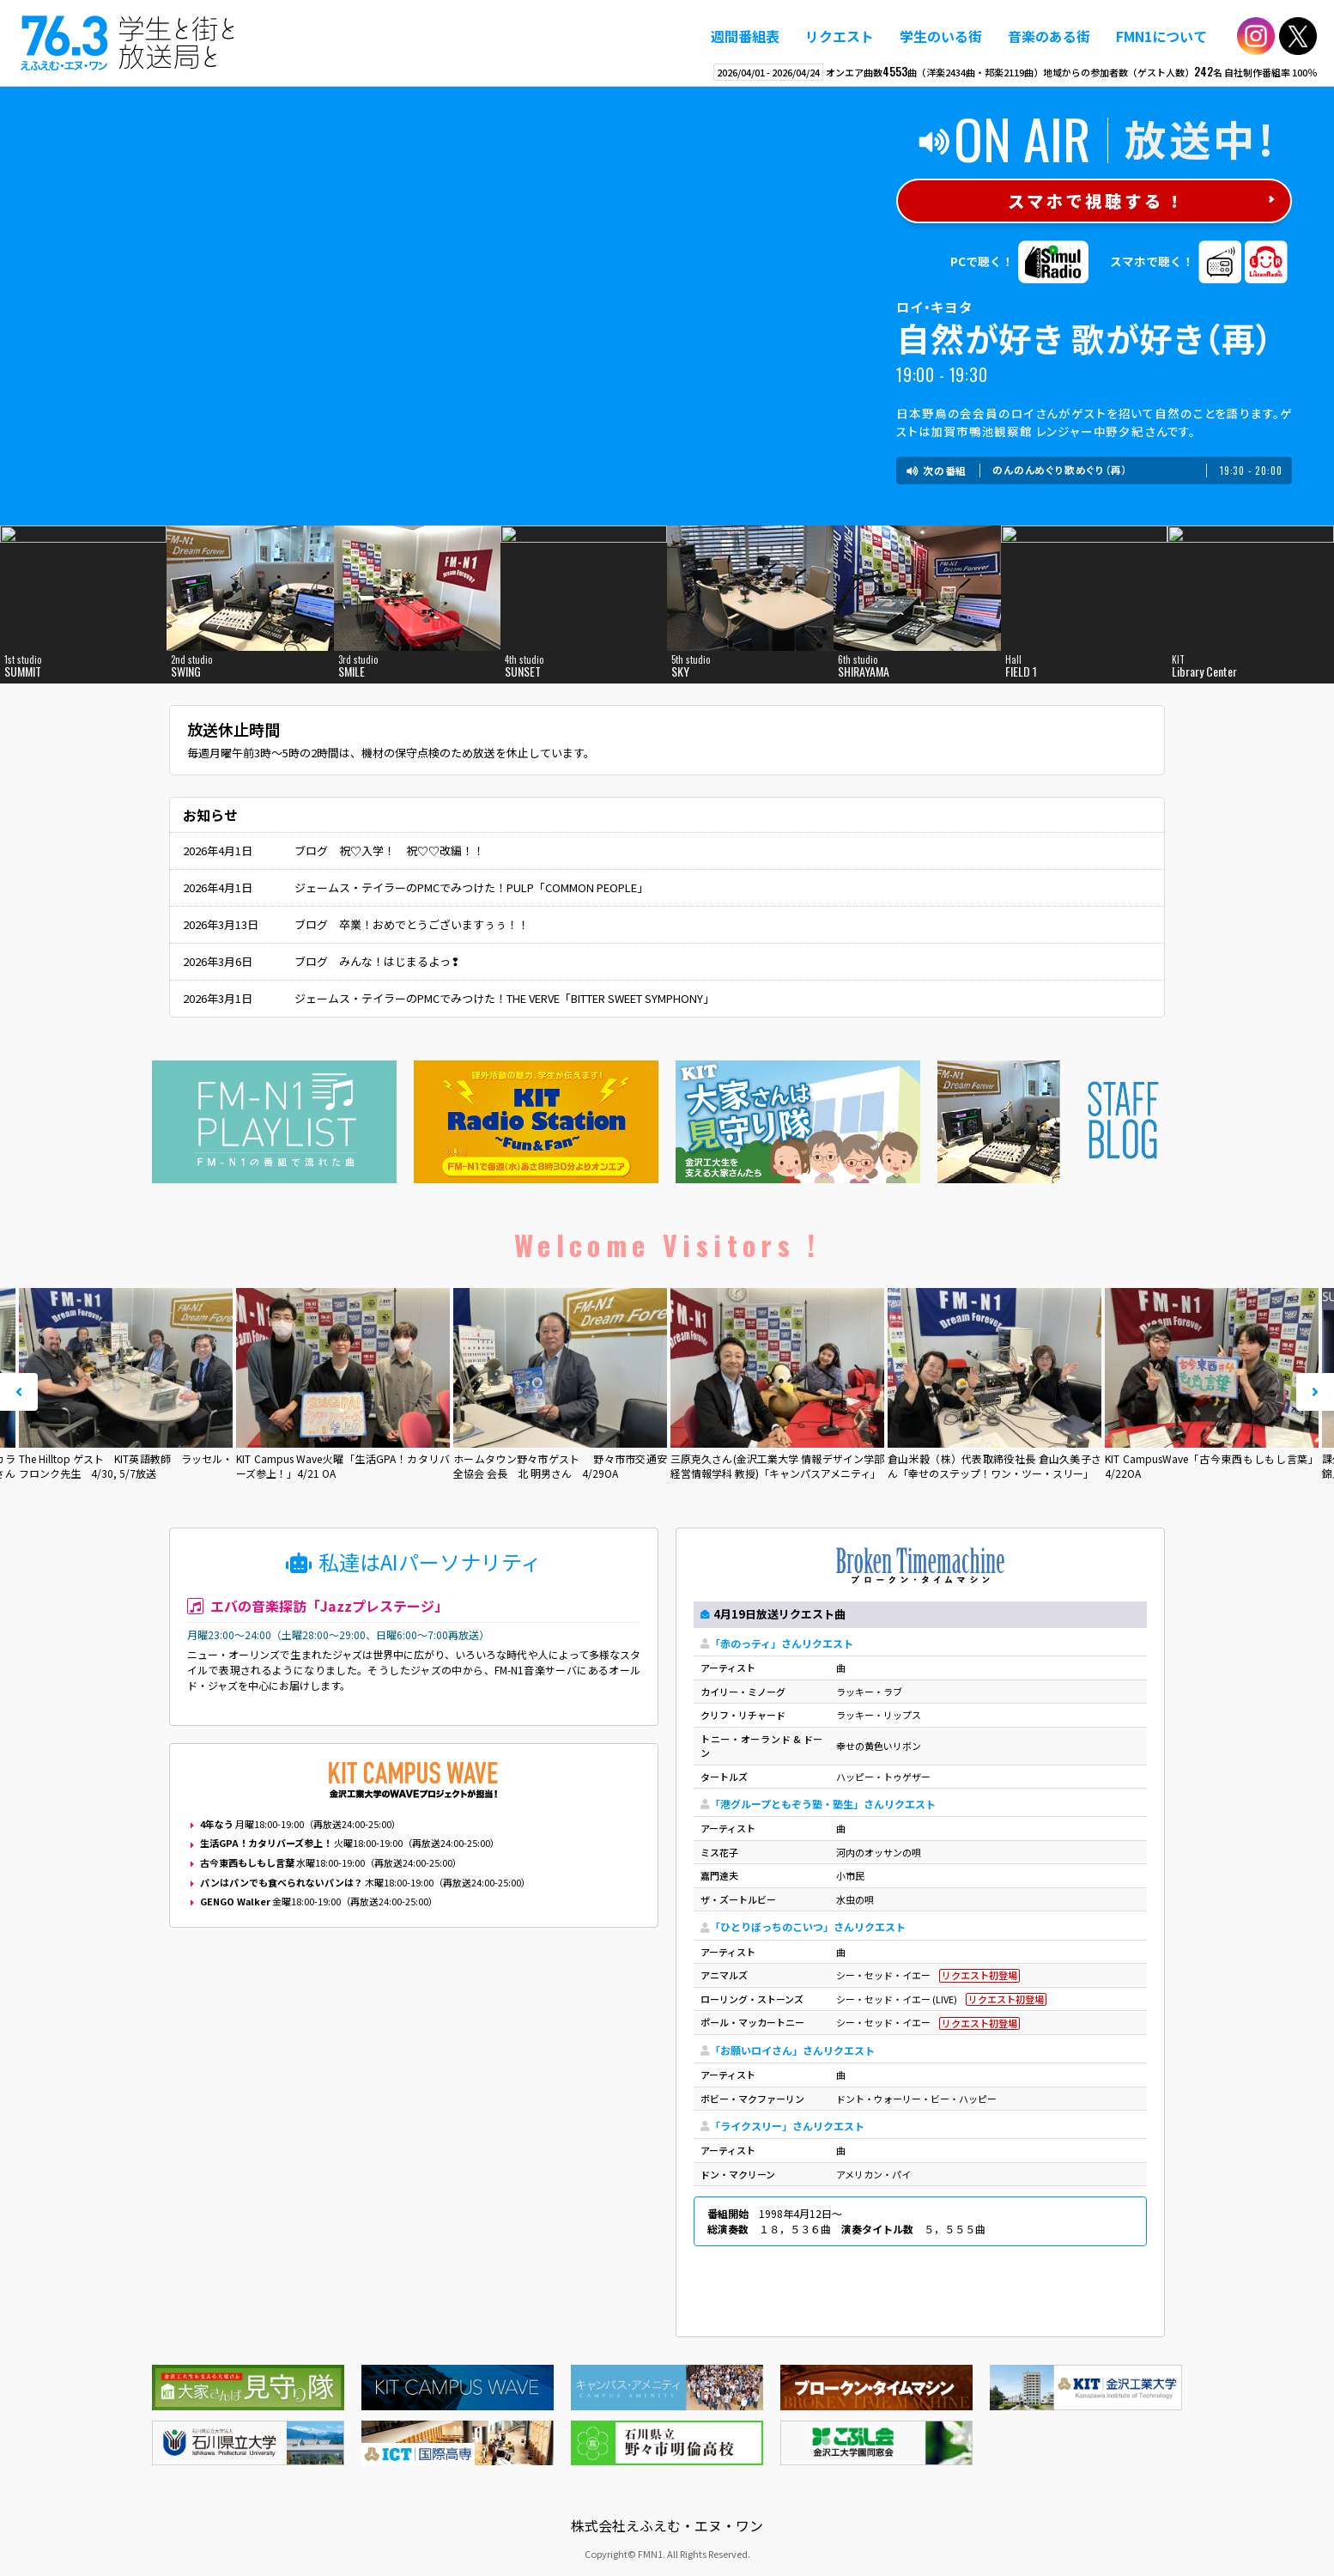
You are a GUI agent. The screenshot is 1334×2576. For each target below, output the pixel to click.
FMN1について (1161, 36)
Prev (19, 1392)
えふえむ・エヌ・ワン (128, 43)
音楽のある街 (1049, 36)
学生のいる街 (941, 36)
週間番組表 (745, 36)
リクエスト (839, 36)
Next (1315, 1392)
